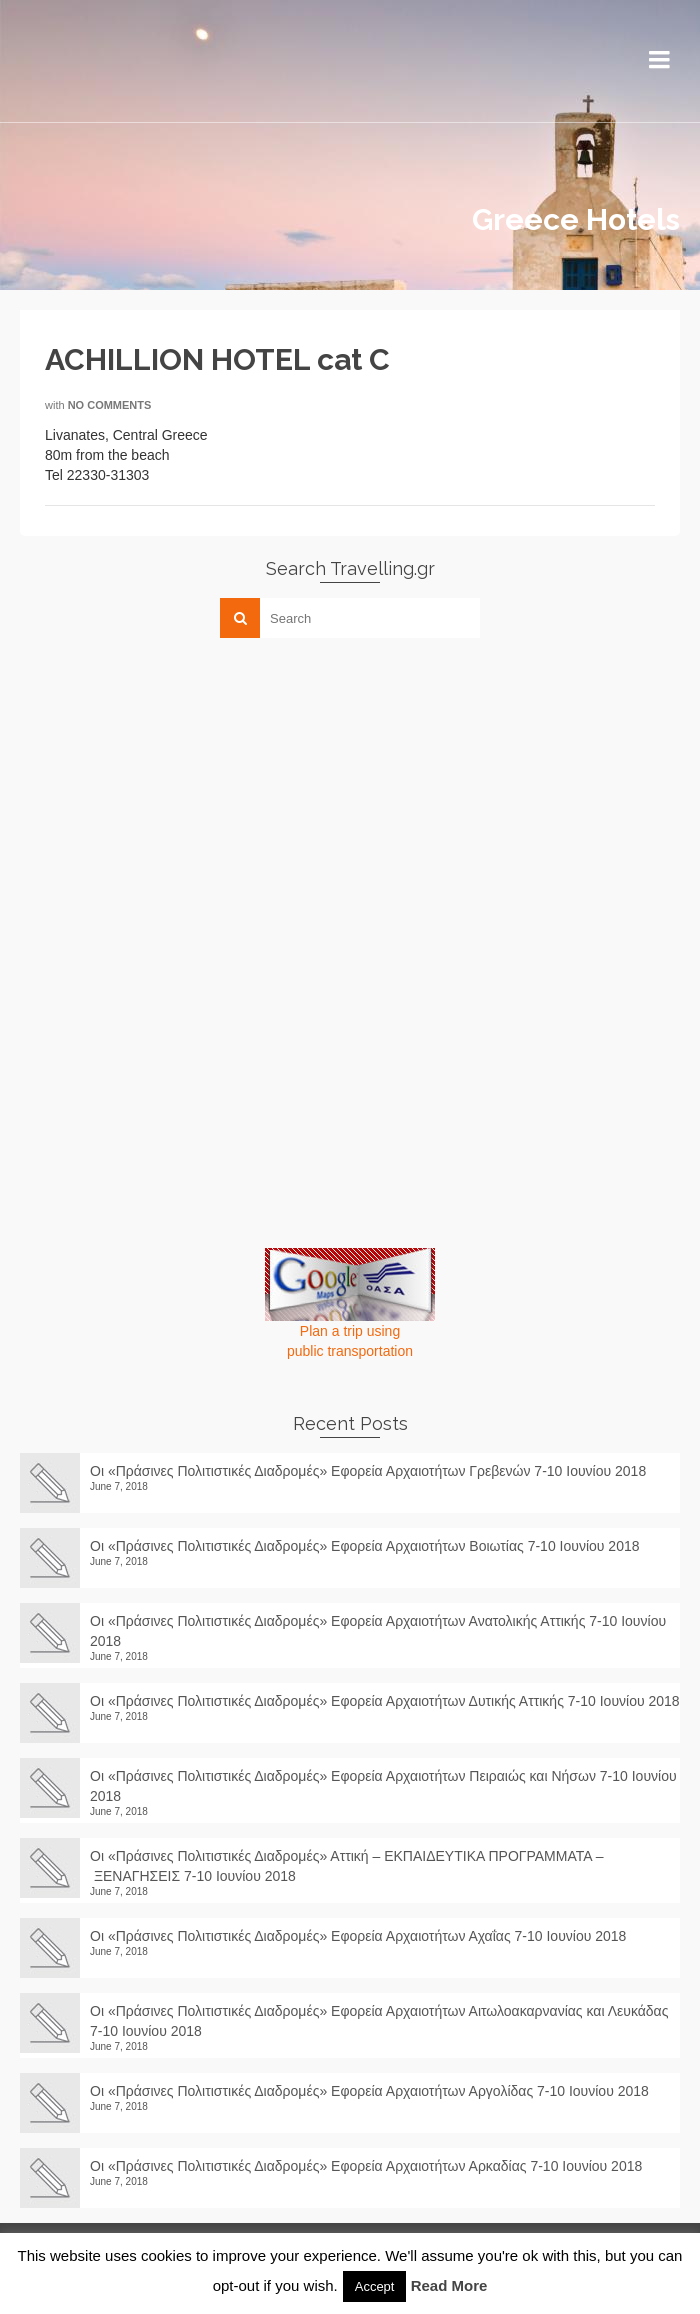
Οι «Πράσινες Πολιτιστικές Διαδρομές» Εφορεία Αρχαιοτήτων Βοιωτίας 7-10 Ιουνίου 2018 (365, 1546)
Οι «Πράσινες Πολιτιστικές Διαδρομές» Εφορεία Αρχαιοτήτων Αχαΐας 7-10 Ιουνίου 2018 (358, 1936)
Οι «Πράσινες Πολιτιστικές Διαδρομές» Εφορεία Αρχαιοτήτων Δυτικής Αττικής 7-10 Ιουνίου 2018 (385, 1701)
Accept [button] (375, 2286)
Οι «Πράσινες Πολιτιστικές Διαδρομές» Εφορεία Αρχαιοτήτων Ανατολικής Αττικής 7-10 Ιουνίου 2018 (378, 1631)
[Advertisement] (170, 793)
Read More (449, 2285)
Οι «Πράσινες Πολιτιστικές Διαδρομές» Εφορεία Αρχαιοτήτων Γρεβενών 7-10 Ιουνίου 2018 (368, 1471)
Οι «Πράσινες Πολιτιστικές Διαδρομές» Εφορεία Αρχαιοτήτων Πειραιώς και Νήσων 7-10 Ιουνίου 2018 (383, 1786)
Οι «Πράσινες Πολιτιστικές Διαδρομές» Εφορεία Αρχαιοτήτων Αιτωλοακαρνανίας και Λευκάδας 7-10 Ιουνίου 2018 (379, 2021)
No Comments (110, 405)
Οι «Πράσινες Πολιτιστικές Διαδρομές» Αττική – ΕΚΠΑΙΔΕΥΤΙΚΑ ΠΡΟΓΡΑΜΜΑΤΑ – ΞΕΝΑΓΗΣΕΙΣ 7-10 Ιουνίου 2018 (347, 1866)
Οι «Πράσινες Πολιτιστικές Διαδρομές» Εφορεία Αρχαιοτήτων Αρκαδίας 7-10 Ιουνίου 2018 (374, 2166)
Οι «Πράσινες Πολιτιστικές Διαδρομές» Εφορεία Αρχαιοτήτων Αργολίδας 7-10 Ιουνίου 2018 (377, 2091)
